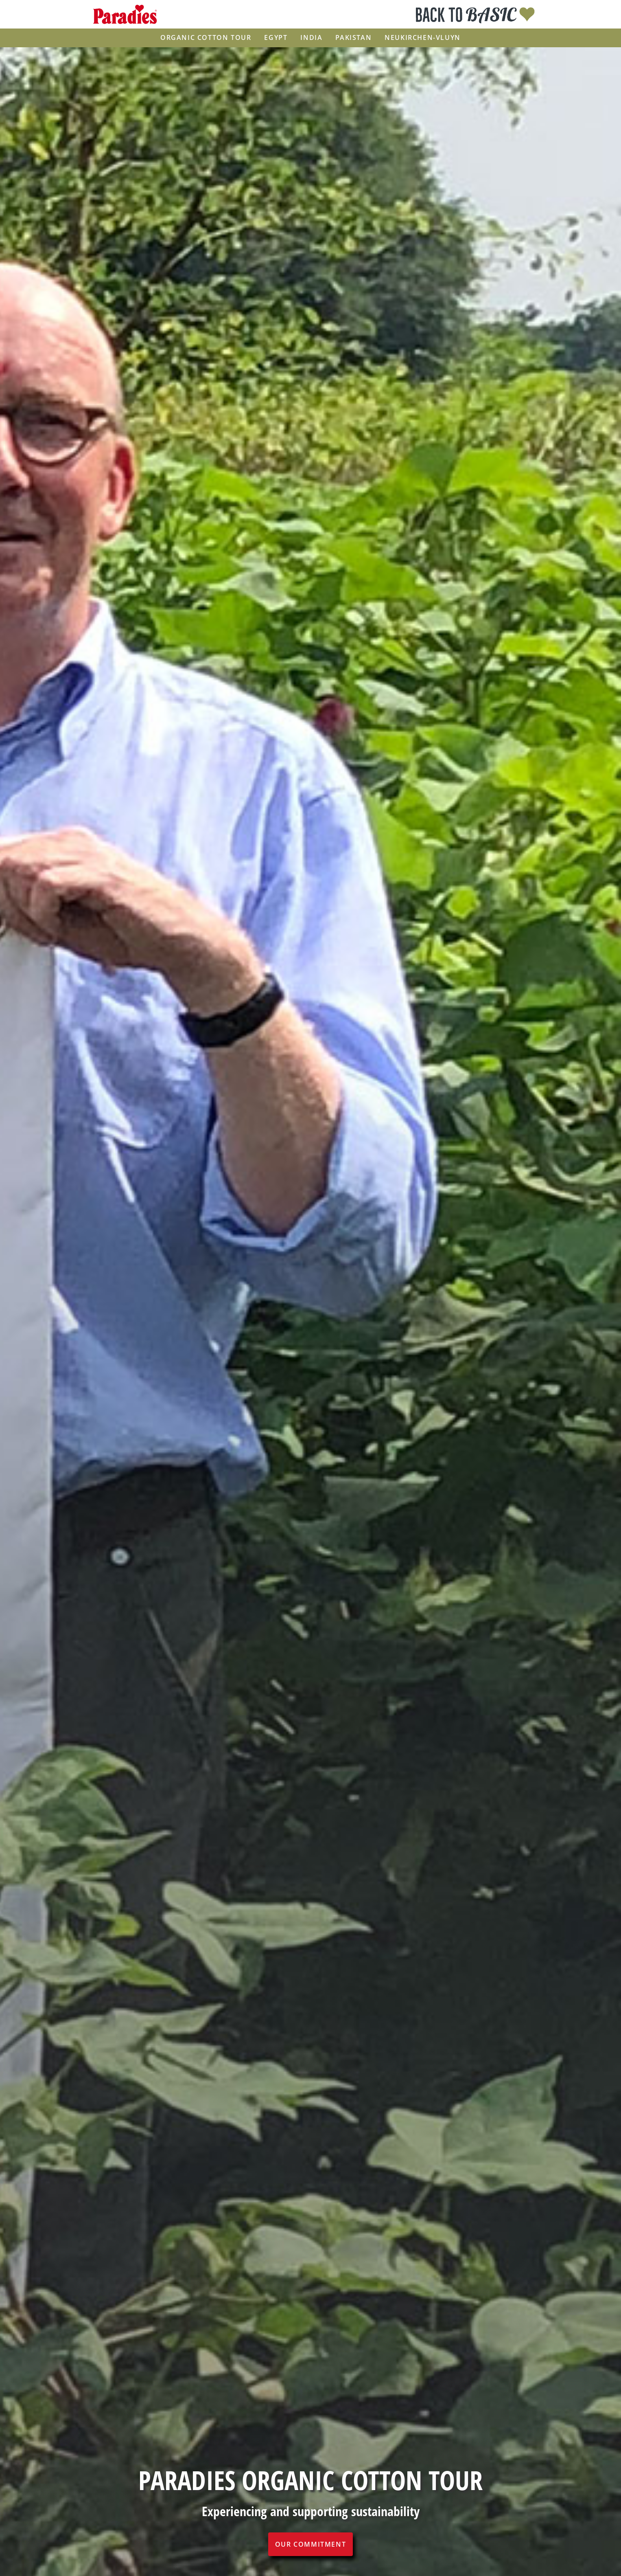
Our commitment (310, 2544)
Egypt (275, 38)
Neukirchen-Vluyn (423, 38)
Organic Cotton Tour (205, 38)
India (311, 38)
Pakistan (353, 38)
